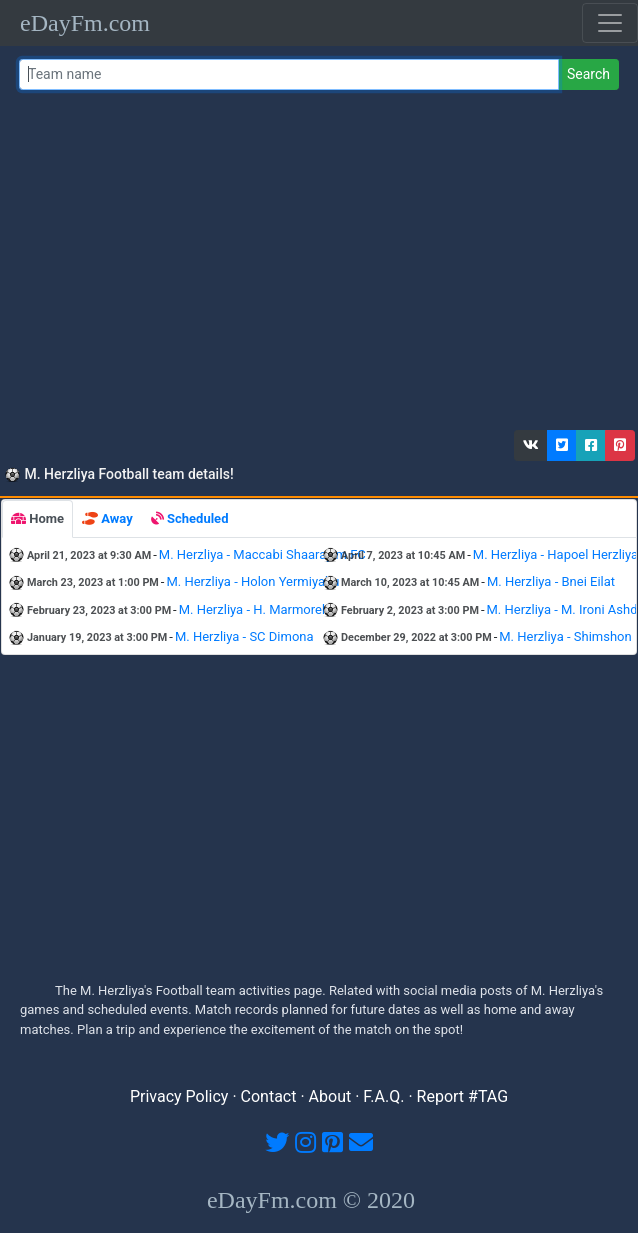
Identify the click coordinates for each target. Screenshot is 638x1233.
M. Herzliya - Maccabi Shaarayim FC (262, 554)
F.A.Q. (383, 1096)
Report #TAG (463, 1096)
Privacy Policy (179, 1096)
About (330, 1096)
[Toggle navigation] (610, 23)
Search (588, 74)
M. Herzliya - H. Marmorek (254, 609)
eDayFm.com (85, 23)
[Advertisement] (316, 265)
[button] (531, 445)
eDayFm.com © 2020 (311, 1200)
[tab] (37, 519)
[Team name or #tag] (289, 74)
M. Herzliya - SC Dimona (244, 636)
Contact (269, 1096)
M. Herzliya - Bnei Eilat (551, 581)
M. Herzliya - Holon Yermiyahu (252, 581)
